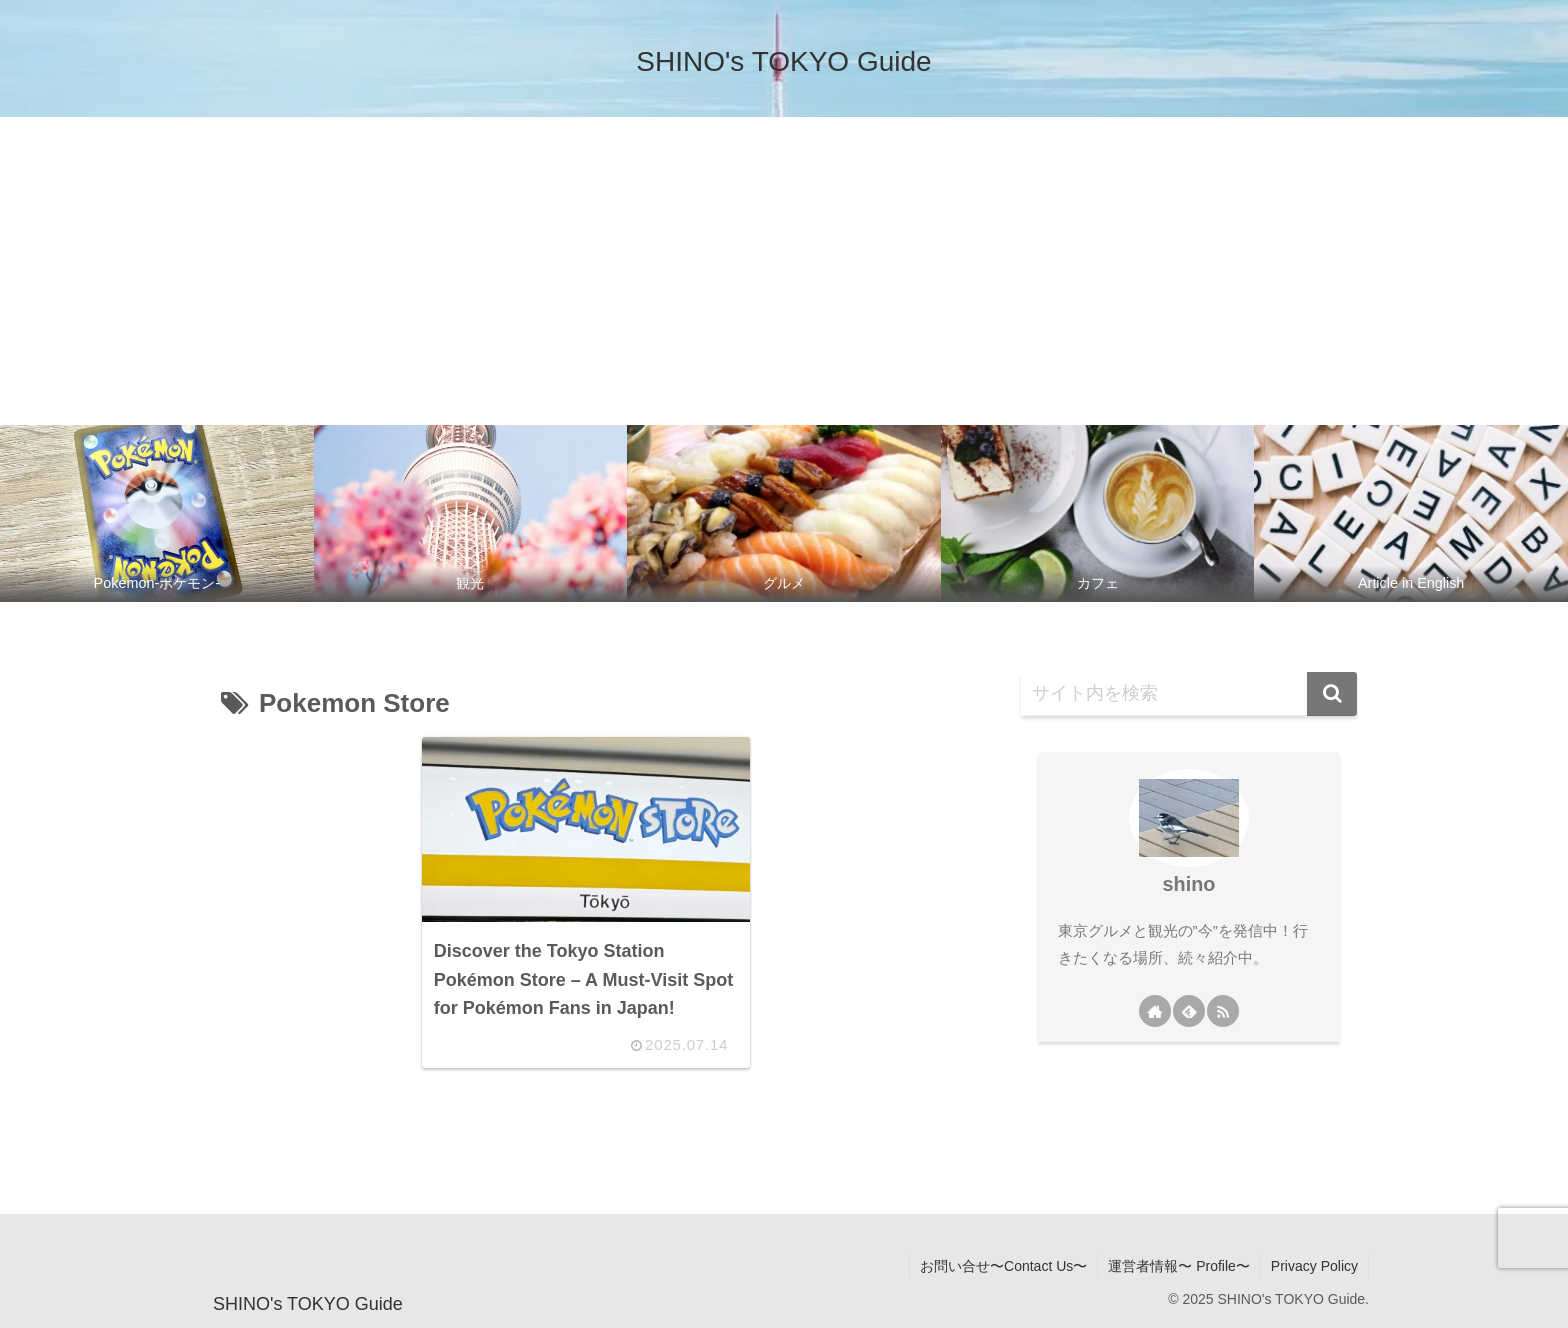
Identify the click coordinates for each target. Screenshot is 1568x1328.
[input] (1189, 694)
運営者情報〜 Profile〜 (1179, 1266)
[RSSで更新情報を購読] (1223, 1011)
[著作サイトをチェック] (1155, 1011)
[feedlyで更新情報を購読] (1189, 1011)
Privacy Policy (1314, 1266)
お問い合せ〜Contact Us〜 (1003, 1266)
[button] (1332, 694)
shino (1189, 884)
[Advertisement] (784, 267)
